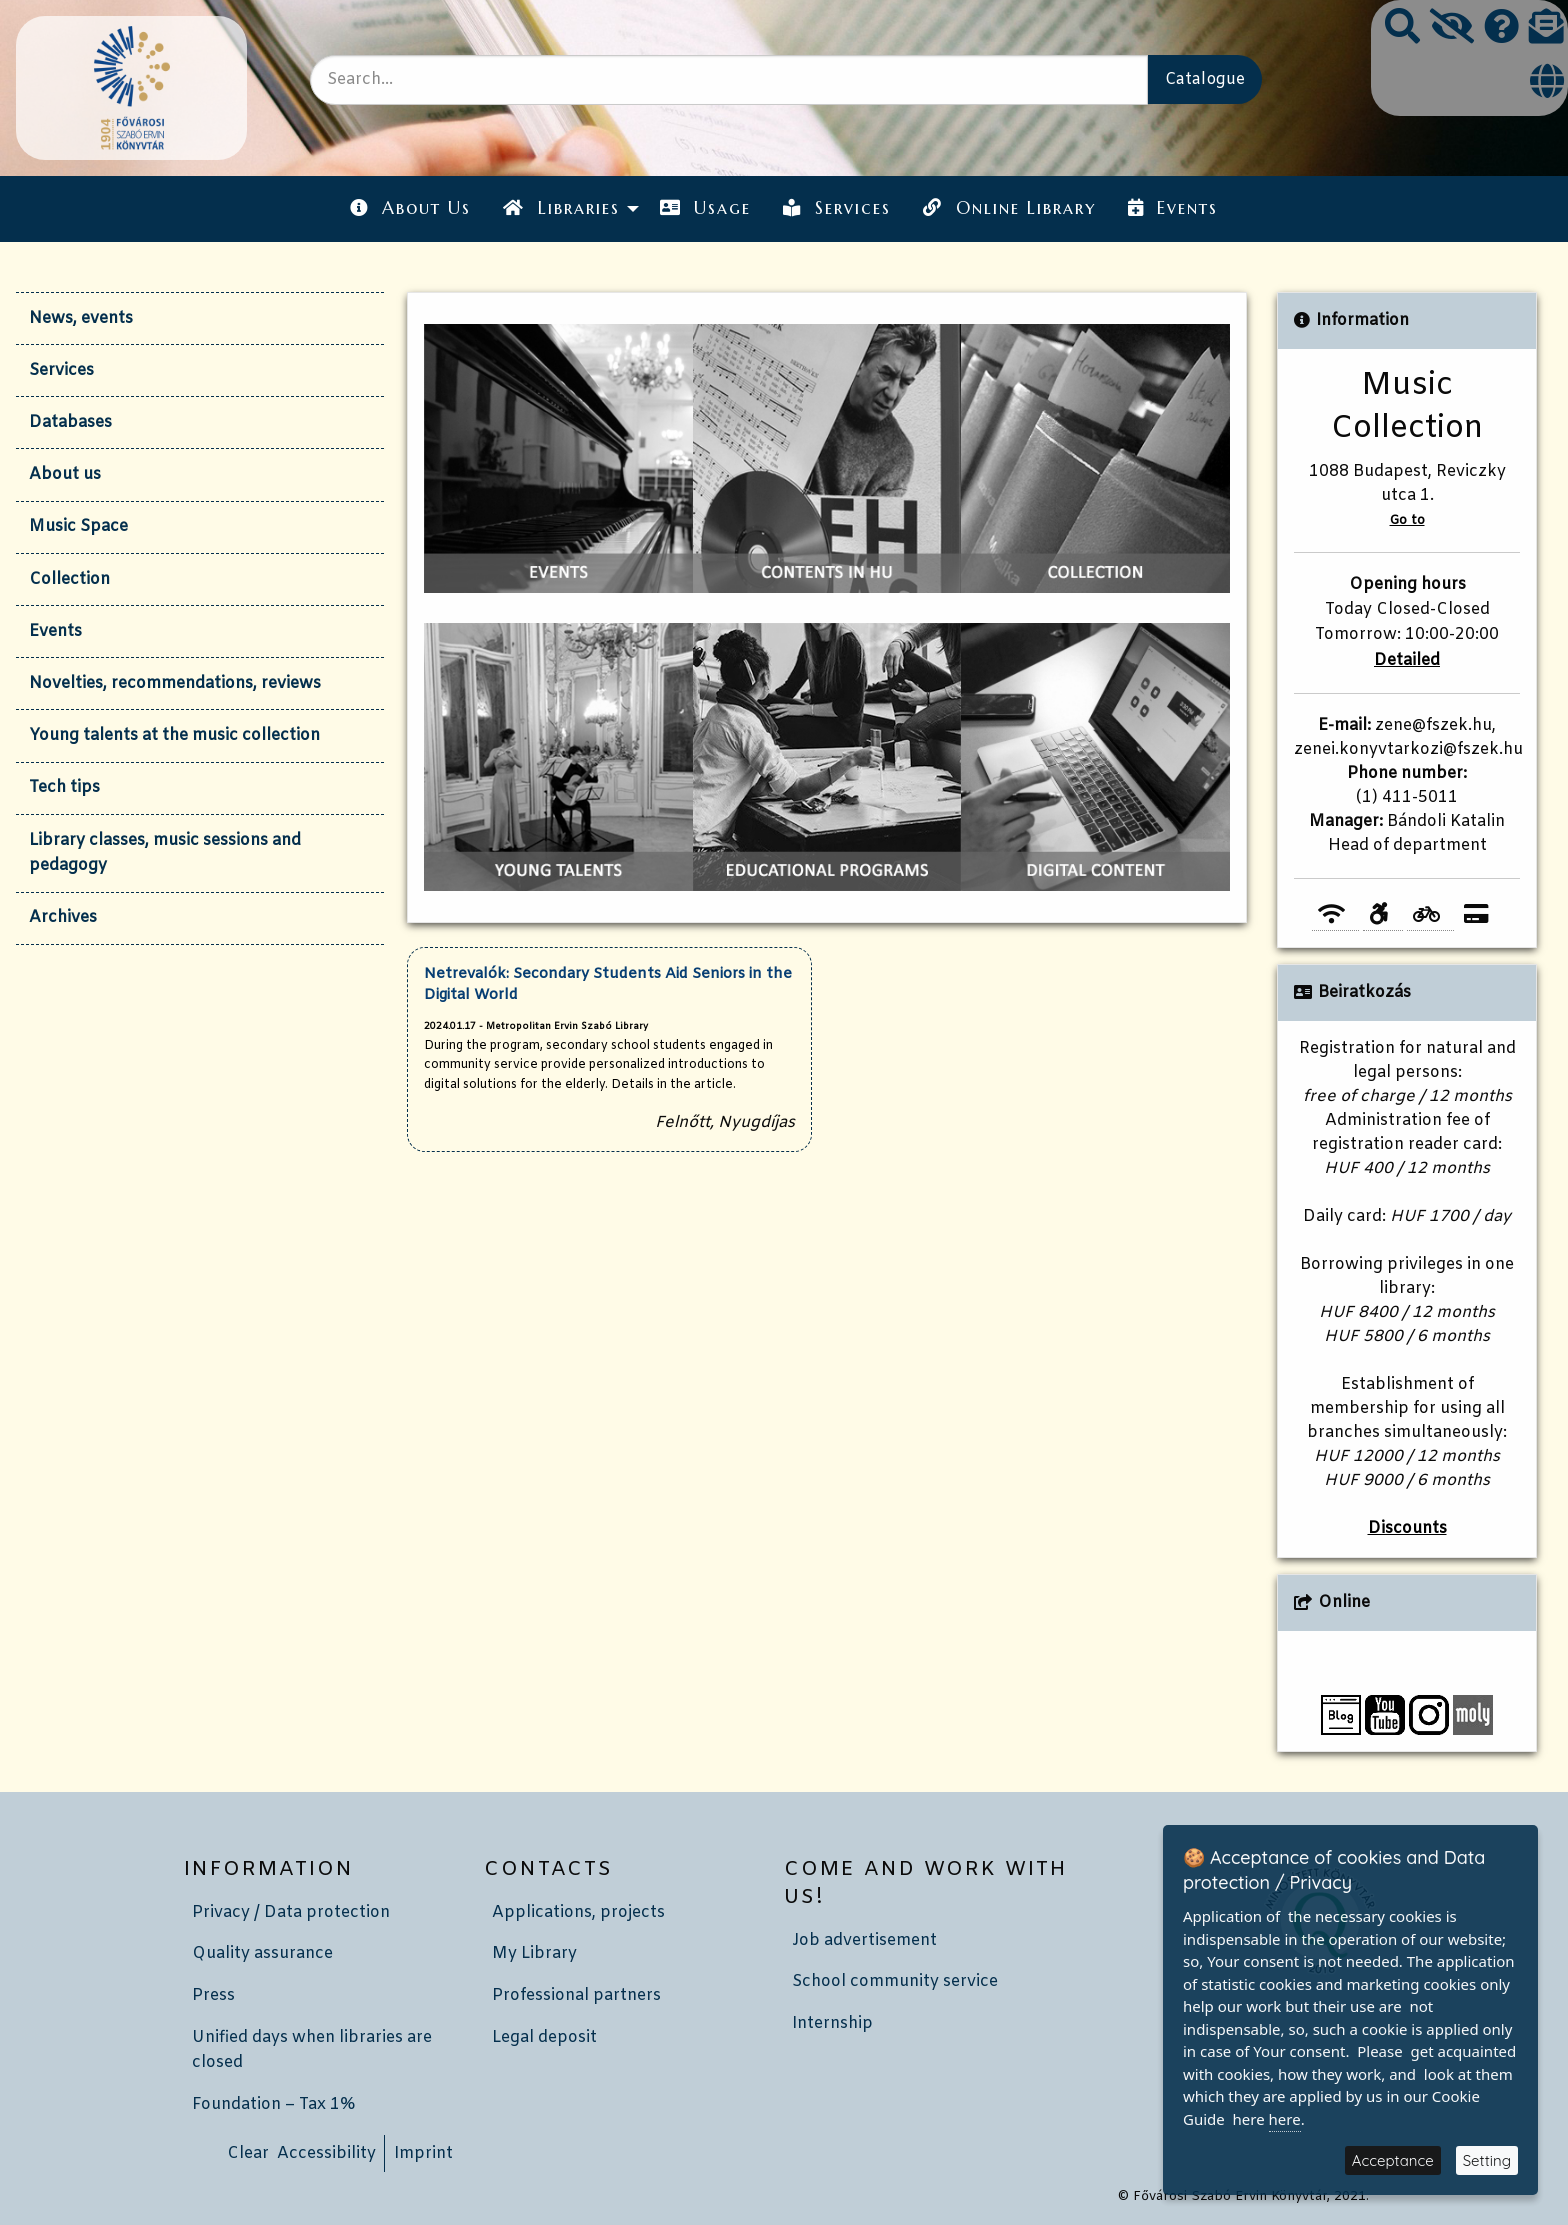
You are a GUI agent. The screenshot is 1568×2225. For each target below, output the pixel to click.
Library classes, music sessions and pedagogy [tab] (165, 853)
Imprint (423, 2153)
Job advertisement (864, 1940)
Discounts (1407, 1528)
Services (837, 208)
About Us (410, 208)
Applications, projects (578, 1912)
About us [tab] (65, 474)
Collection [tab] (69, 579)
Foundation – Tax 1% (273, 2104)
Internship (832, 2023)
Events (1173, 208)
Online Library (1009, 208)
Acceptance (1393, 2160)
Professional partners (576, 1995)
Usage (705, 208)
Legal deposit (544, 2037)
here (1285, 2119)
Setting (1487, 2160)
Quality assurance (262, 1953)
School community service (895, 1981)
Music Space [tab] (78, 526)
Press (213, 1995)
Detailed (1407, 660)
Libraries (561, 208)
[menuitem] (410, 208)
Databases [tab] (70, 422)
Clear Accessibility (301, 2153)
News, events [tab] (81, 318)
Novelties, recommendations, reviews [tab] (175, 683)
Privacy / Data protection (291, 1912)
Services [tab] (61, 370)
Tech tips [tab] (64, 787)
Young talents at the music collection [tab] (174, 735)
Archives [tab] (63, 917)
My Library (534, 1953)
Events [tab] (55, 631)
